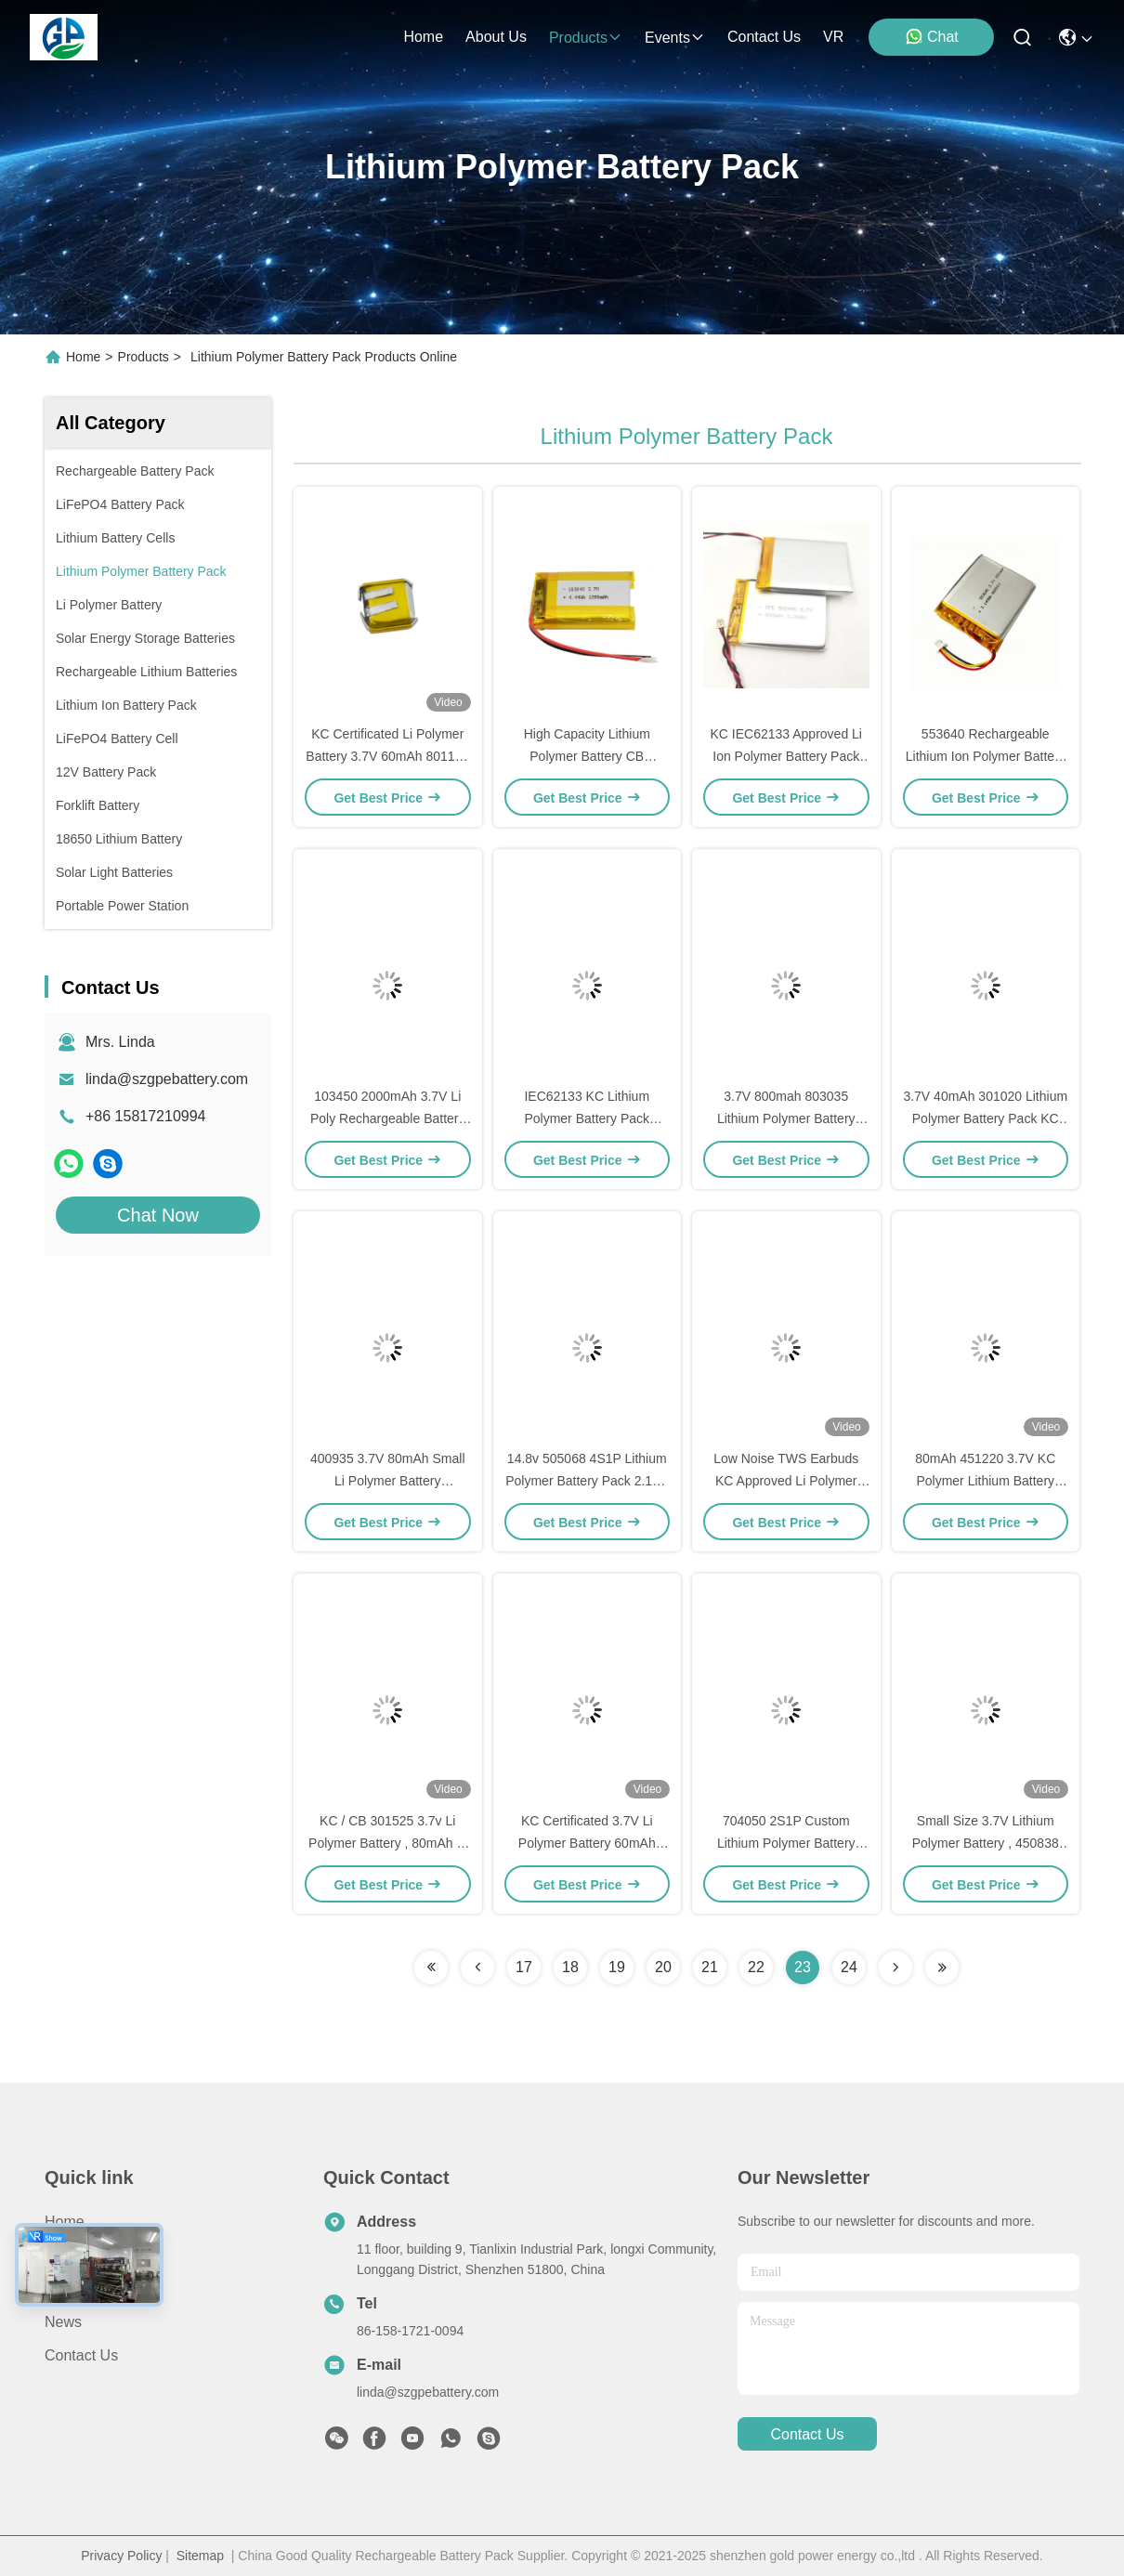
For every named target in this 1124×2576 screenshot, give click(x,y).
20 (663, 1967)
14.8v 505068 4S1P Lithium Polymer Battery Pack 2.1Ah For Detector (586, 1480)
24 (849, 1967)
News (63, 2322)
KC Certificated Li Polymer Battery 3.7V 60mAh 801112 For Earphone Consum (387, 756)
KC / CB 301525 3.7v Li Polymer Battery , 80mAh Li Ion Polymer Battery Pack (387, 1843)
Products (143, 356)
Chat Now (158, 1215)
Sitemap (200, 2555)
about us (496, 37)
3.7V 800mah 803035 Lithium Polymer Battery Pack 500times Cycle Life (786, 1118)
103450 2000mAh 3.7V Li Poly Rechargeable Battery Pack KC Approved (387, 1118)
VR (833, 37)
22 (756, 1967)
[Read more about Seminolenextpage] (431, 1967)
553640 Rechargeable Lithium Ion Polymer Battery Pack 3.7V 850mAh (985, 756)
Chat (932, 36)
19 (616, 1967)
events (675, 38)
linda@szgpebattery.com (166, 1079)
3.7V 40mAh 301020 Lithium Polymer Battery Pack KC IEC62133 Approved (985, 1118)
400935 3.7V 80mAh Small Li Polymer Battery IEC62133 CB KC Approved (387, 1480)
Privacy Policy (121, 2555)
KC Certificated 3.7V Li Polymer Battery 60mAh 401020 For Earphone (587, 1843)
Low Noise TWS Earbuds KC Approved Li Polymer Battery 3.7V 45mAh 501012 (786, 1480)
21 (709, 1967)
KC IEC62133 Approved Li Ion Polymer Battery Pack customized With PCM (786, 756)
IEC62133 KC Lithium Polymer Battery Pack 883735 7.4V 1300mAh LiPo (586, 1118)
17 (524, 1967)
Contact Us (81, 2355)
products (585, 38)
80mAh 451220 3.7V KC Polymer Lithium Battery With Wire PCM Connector (985, 1480)
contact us (764, 37)
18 (570, 1967)
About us (75, 2288)
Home (423, 37)
